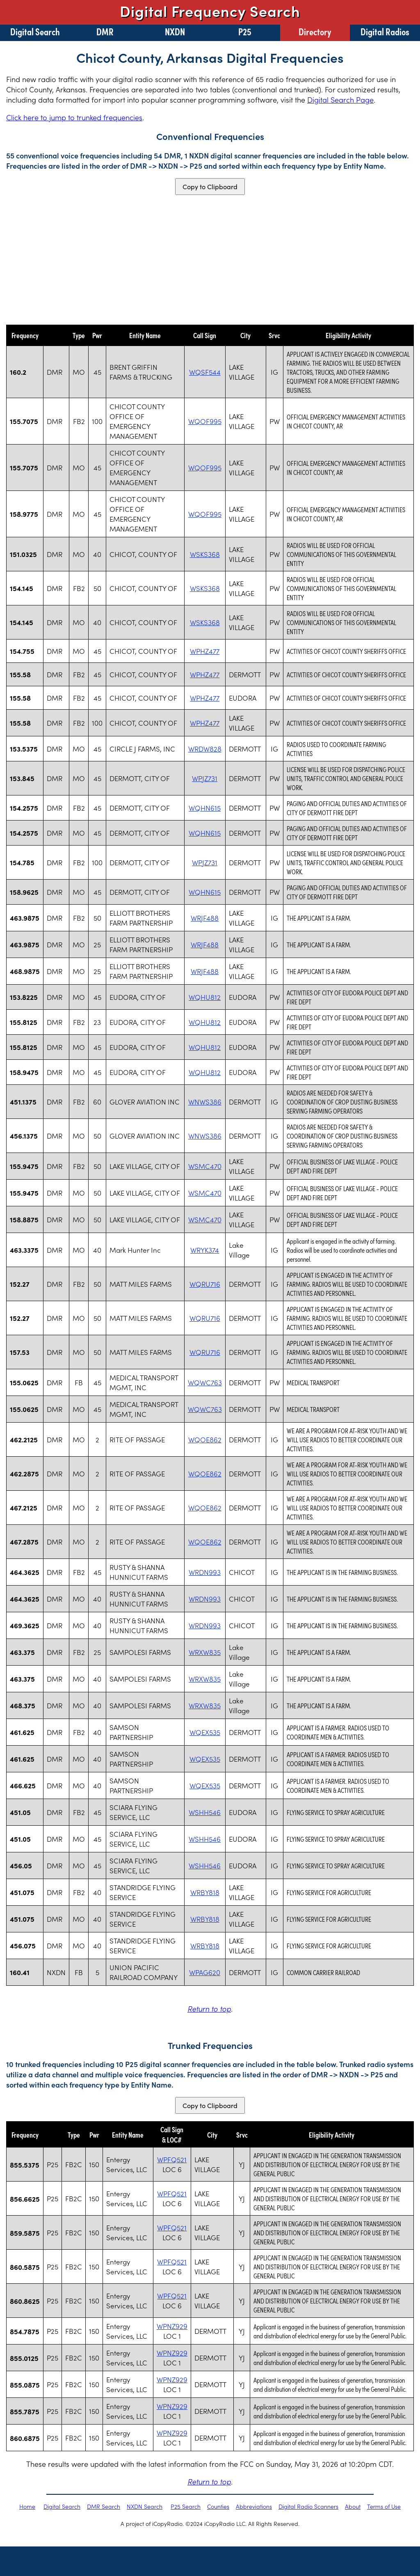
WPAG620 (204, 1972)
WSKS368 (205, 554)
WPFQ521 (172, 2159)
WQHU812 (205, 997)
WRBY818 (204, 1892)
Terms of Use (384, 2506)
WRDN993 (205, 1572)
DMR (105, 31)
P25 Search (186, 2506)
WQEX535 (204, 1732)
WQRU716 (204, 1284)
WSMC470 (204, 1166)
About (353, 2506)
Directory (315, 31)
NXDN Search (144, 2506)
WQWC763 (205, 1382)
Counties (218, 2506)
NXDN (175, 31)
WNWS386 (204, 1102)
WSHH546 (205, 1812)
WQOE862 (204, 1439)
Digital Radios (385, 31)
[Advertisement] (210, 259)
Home (27, 2506)
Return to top (209, 2008)
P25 (244, 31)
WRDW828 (204, 749)
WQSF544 (205, 372)
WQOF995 (204, 421)
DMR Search (103, 2506)
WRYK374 (204, 1250)
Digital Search (35, 31)
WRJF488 (205, 918)
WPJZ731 (204, 778)
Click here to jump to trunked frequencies (74, 117)
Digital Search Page (340, 99)
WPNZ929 (172, 2326)
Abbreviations (254, 2506)
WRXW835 (205, 1652)
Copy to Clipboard (210, 186)
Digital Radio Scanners (308, 2506)
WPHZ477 (204, 651)
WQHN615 (205, 808)
